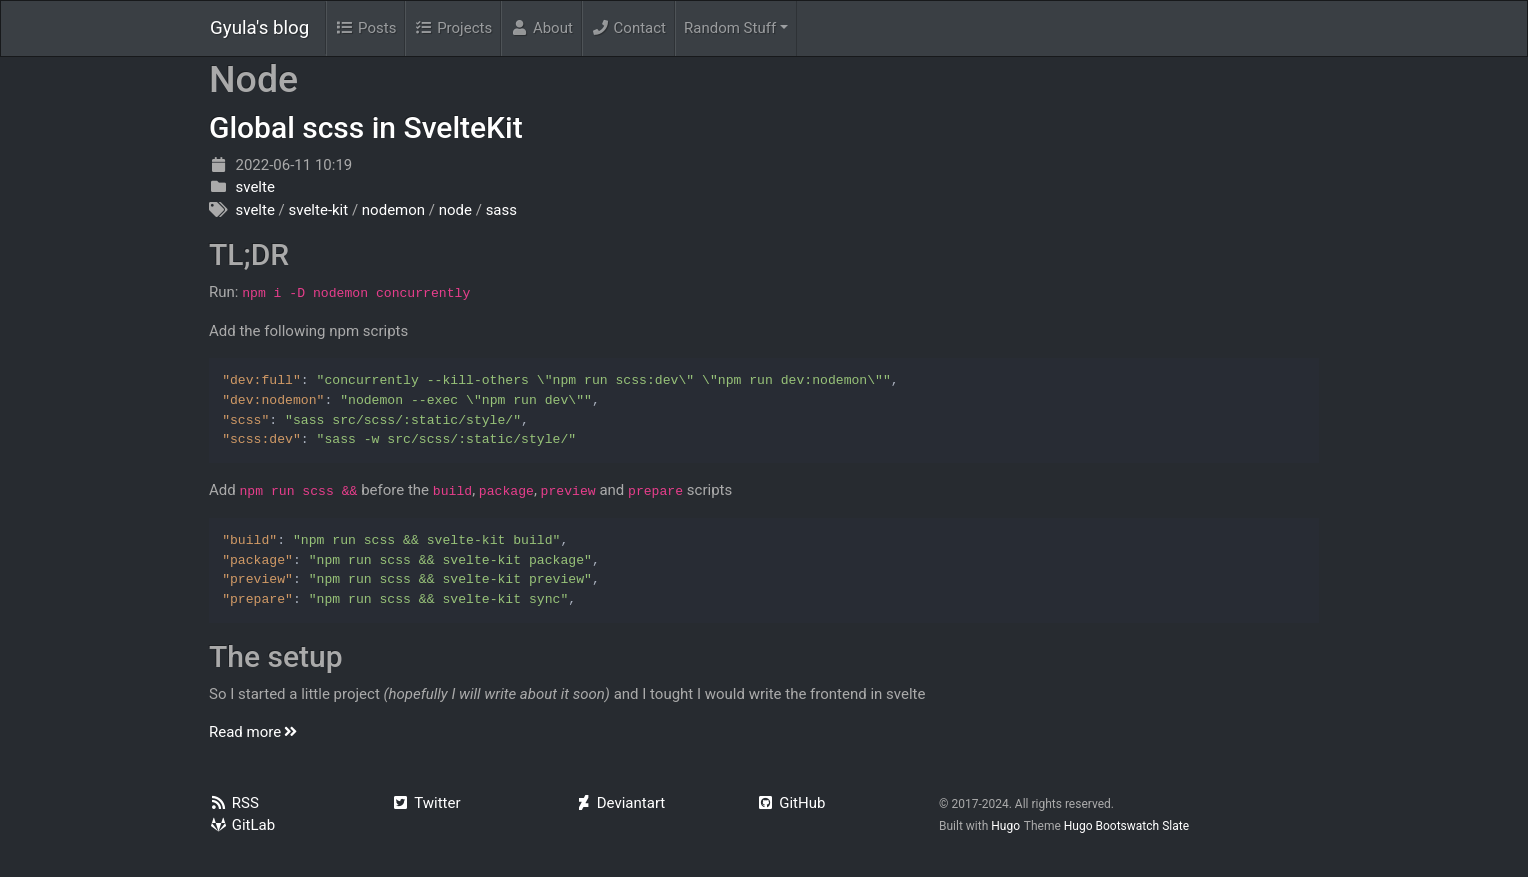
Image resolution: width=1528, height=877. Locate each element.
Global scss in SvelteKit (366, 127)
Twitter (426, 803)
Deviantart (619, 803)
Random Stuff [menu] (730, 28)
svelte (254, 187)
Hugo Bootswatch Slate (1126, 826)
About (541, 28)
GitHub (791, 803)
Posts (365, 28)
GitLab (242, 825)
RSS (234, 803)
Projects (453, 28)
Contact (628, 28)
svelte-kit (319, 210)
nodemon (393, 210)
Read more (254, 732)
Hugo (1005, 826)
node (455, 210)
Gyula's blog (259, 28)
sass (501, 210)
